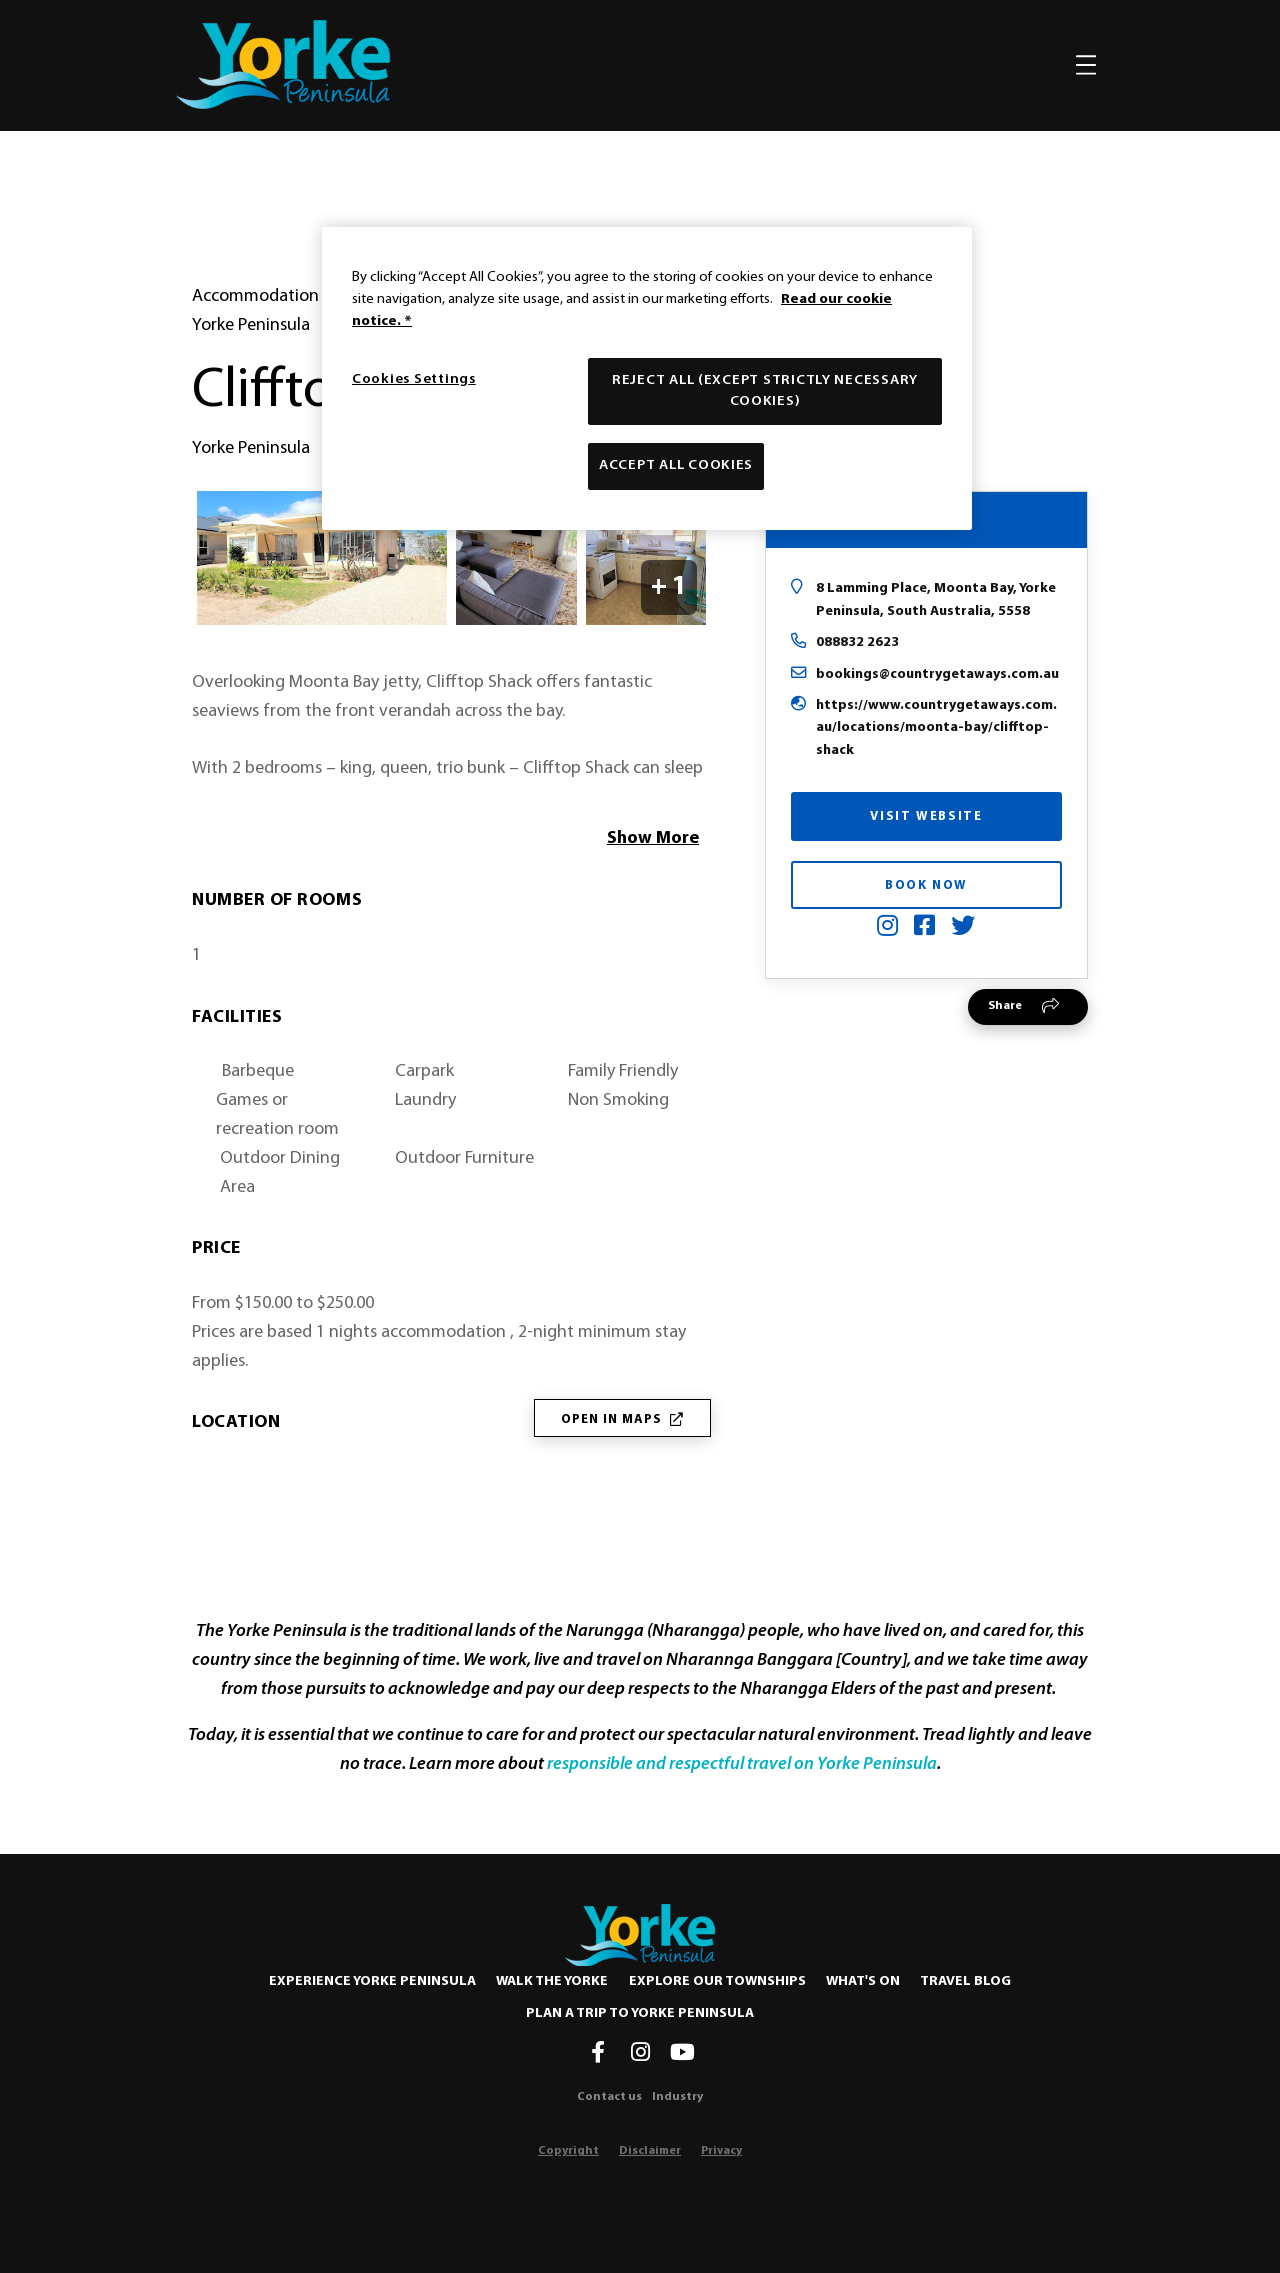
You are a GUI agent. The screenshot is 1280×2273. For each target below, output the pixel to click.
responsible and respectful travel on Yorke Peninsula (742, 1764)
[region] (647, 378)
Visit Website (926, 816)
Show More (653, 838)
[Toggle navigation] (1086, 65)
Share (1005, 1006)
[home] (283, 64)
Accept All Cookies (676, 465)
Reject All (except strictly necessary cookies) (765, 390)
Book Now (926, 885)
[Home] (640, 1935)
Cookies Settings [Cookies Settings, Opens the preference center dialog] (414, 379)
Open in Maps (622, 1419)
